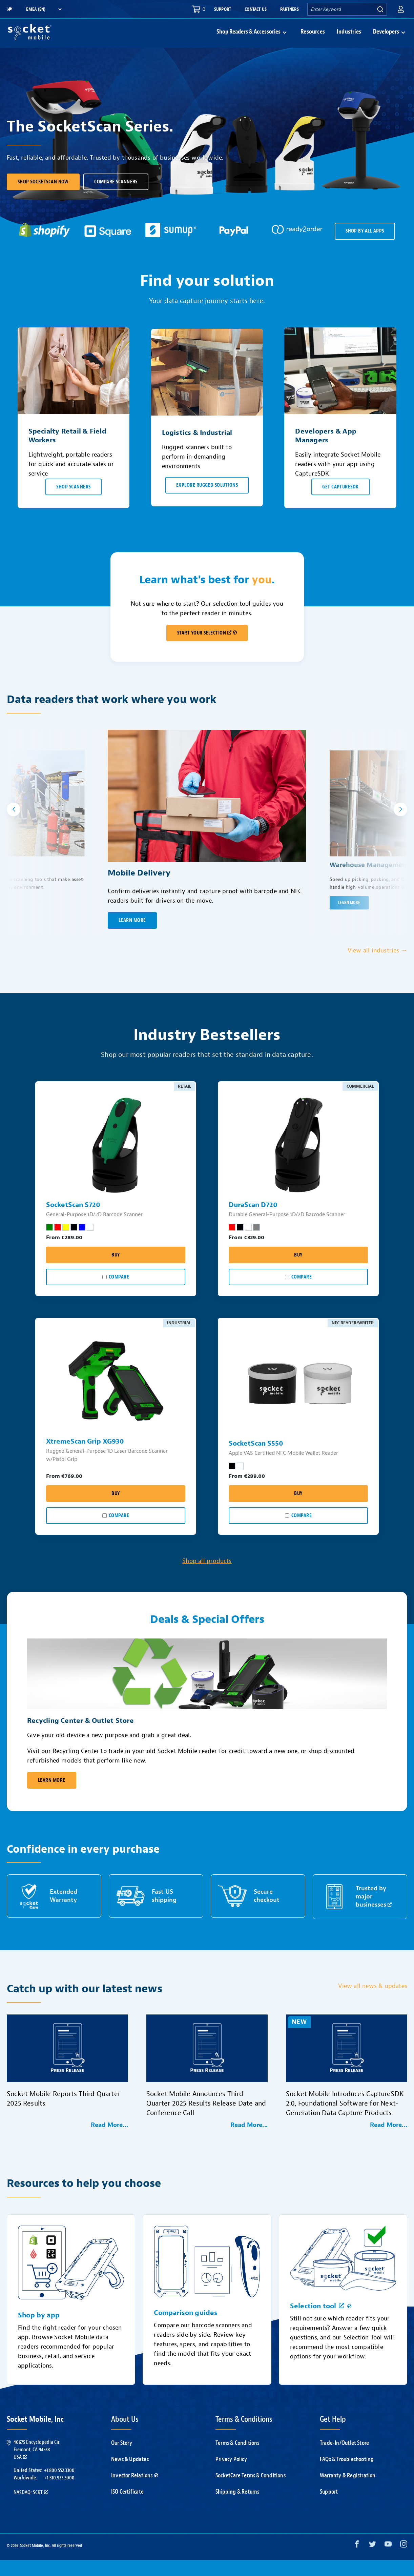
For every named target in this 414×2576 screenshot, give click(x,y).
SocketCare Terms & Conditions (250, 2491)
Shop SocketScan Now (43, 198)
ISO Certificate (127, 2508)
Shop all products (206, 1577)
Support (222, 9)
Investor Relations (134, 2491)
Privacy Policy (231, 2475)
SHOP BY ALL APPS (365, 247)
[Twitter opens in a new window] (372, 2561)
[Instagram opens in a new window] (403, 2561)
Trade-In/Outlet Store (344, 2459)
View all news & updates (372, 2002)
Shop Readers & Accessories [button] (248, 40)
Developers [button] (386, 40)
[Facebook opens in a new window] (356, 2561)
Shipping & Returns (237, 2508)
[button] (400, 9)
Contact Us (256, 9)
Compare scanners (116, 198)
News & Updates (130, 2475)
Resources (313, 40)
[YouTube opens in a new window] (388, 2561)
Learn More (51, 1796)
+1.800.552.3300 (59, 2486)
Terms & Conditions (237, 2459)
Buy (115, 1271)
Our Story (121, 2459)
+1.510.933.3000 (59, 2493)
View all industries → (377, 966)
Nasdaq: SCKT (31, 2508)
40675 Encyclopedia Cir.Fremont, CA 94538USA (37, 2466)
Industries (349, 40)
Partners (289, 9)
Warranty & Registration (348, 2491)
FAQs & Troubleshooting (347, 2475)
